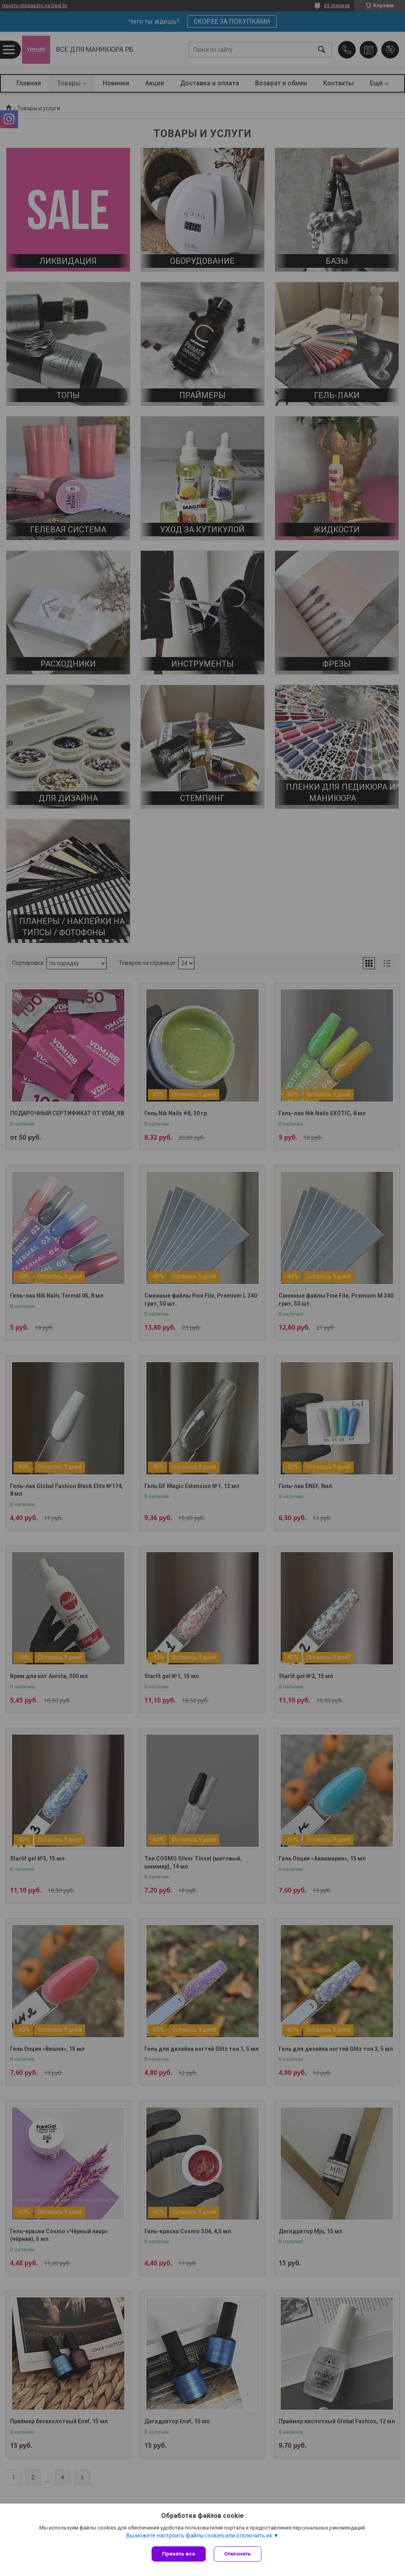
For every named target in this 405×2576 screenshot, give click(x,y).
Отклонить (237, 2554)
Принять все (178, 2554)
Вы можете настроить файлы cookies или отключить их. (199, 2535)
